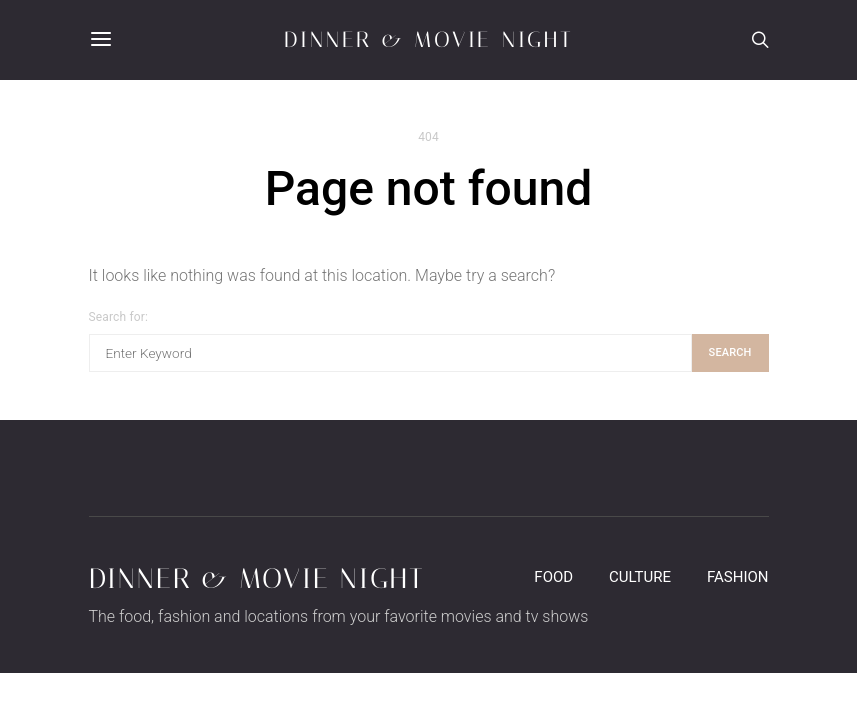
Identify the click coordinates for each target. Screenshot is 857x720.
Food (553, 577)
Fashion (738, 577)
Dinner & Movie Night (429, 40)
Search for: (118, 317)
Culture (640, 577)
